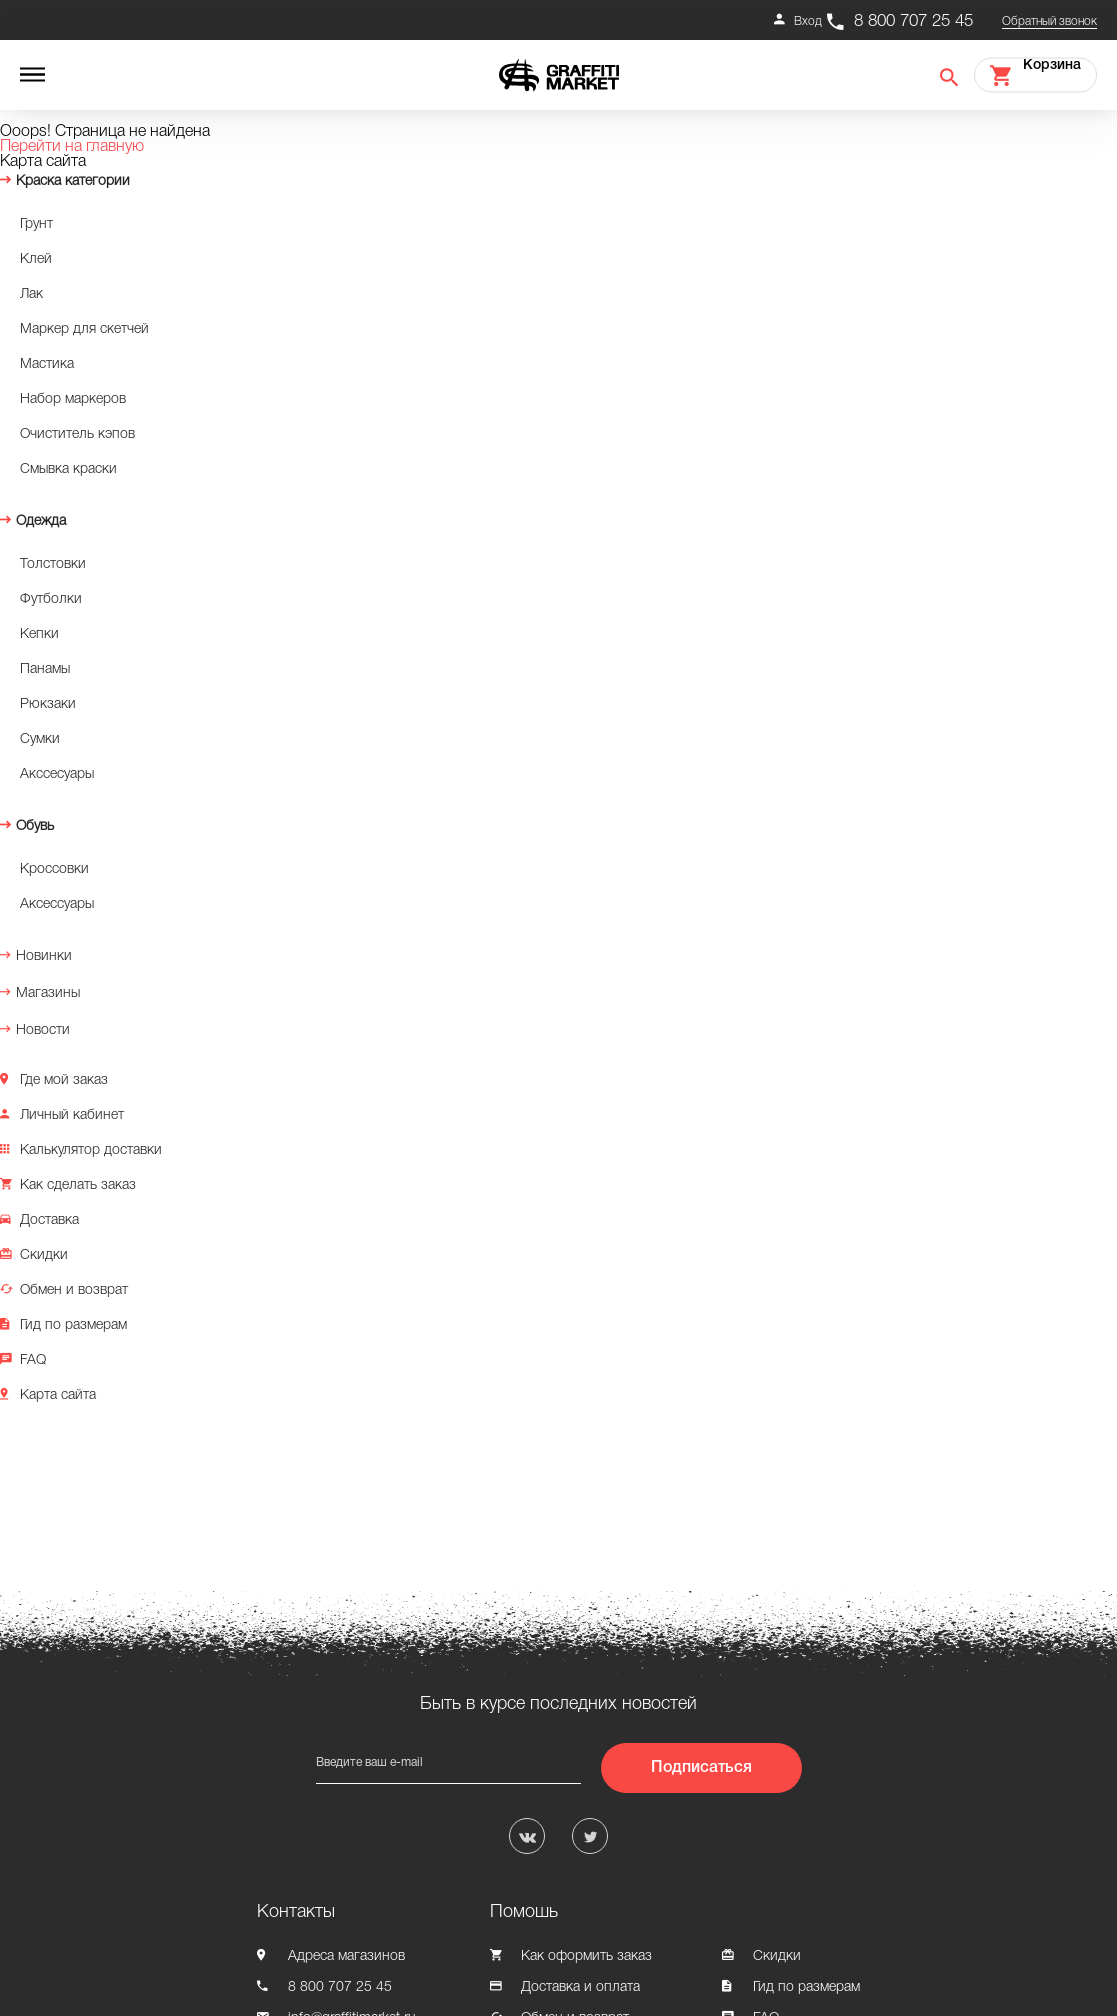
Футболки (51, 599)
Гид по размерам (73, 1325)
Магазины (48, 993)
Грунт (36, 224)
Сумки (40, 739)
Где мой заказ (64, 1080)
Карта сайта (58, 1395)
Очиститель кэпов (77, 434)
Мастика (47, 364)
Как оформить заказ (586, 1956)
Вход (808, 21)
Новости (43, 1030)
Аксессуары (57, 904)
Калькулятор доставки (91, 1150)
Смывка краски (68, 469)
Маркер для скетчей (84, 329)
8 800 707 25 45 (913, 21)
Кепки (39, 634)
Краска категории (73, 181)
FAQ (33, 1360)
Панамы (45, 669)
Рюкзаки (48, 704)
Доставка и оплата (580, 1987)
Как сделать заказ (78, 1185)
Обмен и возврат (74, 1290)
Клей (36, 259)
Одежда (41, 521)
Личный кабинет (72, 1115)
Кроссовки (54, 869)
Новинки (44, 956)
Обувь (35, 826)
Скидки (44, 1255)
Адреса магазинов (346, 1956)
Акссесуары (57, 774)
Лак (31, 294)
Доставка (49, 1220)
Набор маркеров (73, 399)
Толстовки (53, 564)
